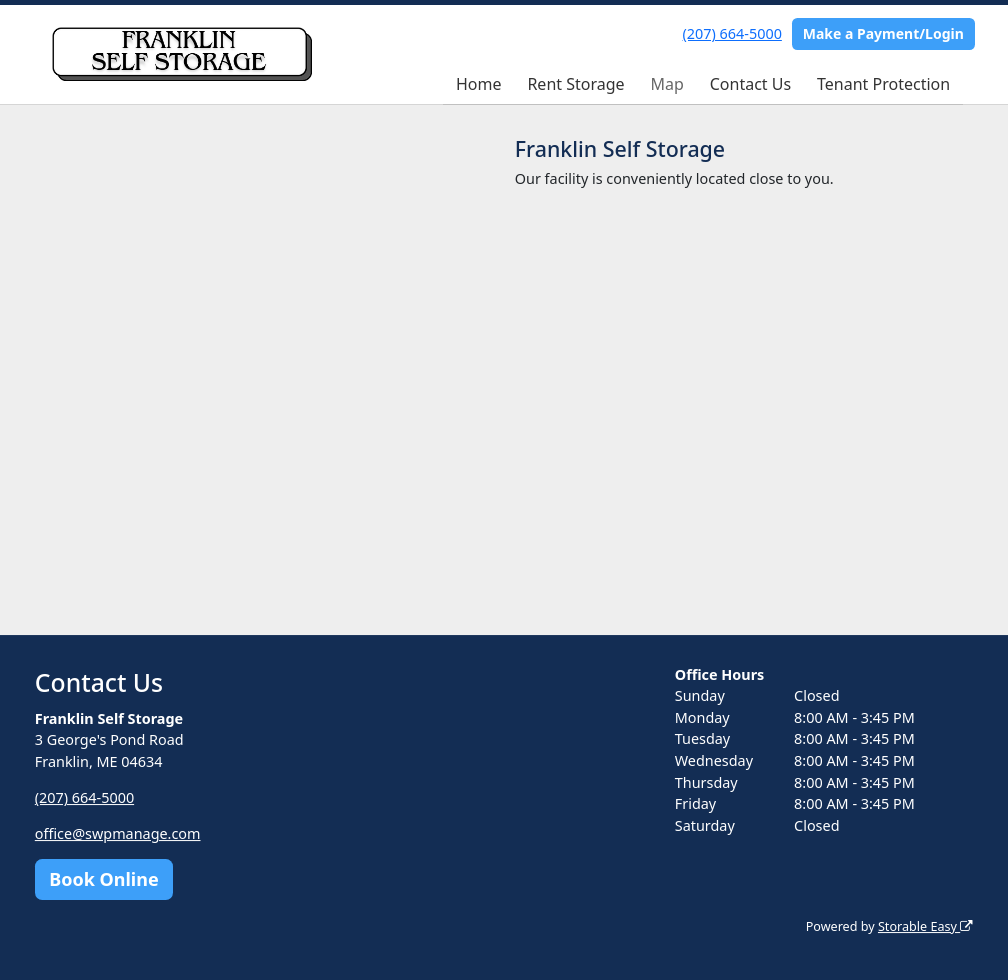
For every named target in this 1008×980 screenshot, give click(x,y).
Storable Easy (925, 926)
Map (666, 84)
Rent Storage (575, 84)
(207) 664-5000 (732, 33)
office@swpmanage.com (118, 833)
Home (479, 84)
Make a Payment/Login (883, 33)
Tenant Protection (883, 84)
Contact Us (750, 84)
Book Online (103, 879)
